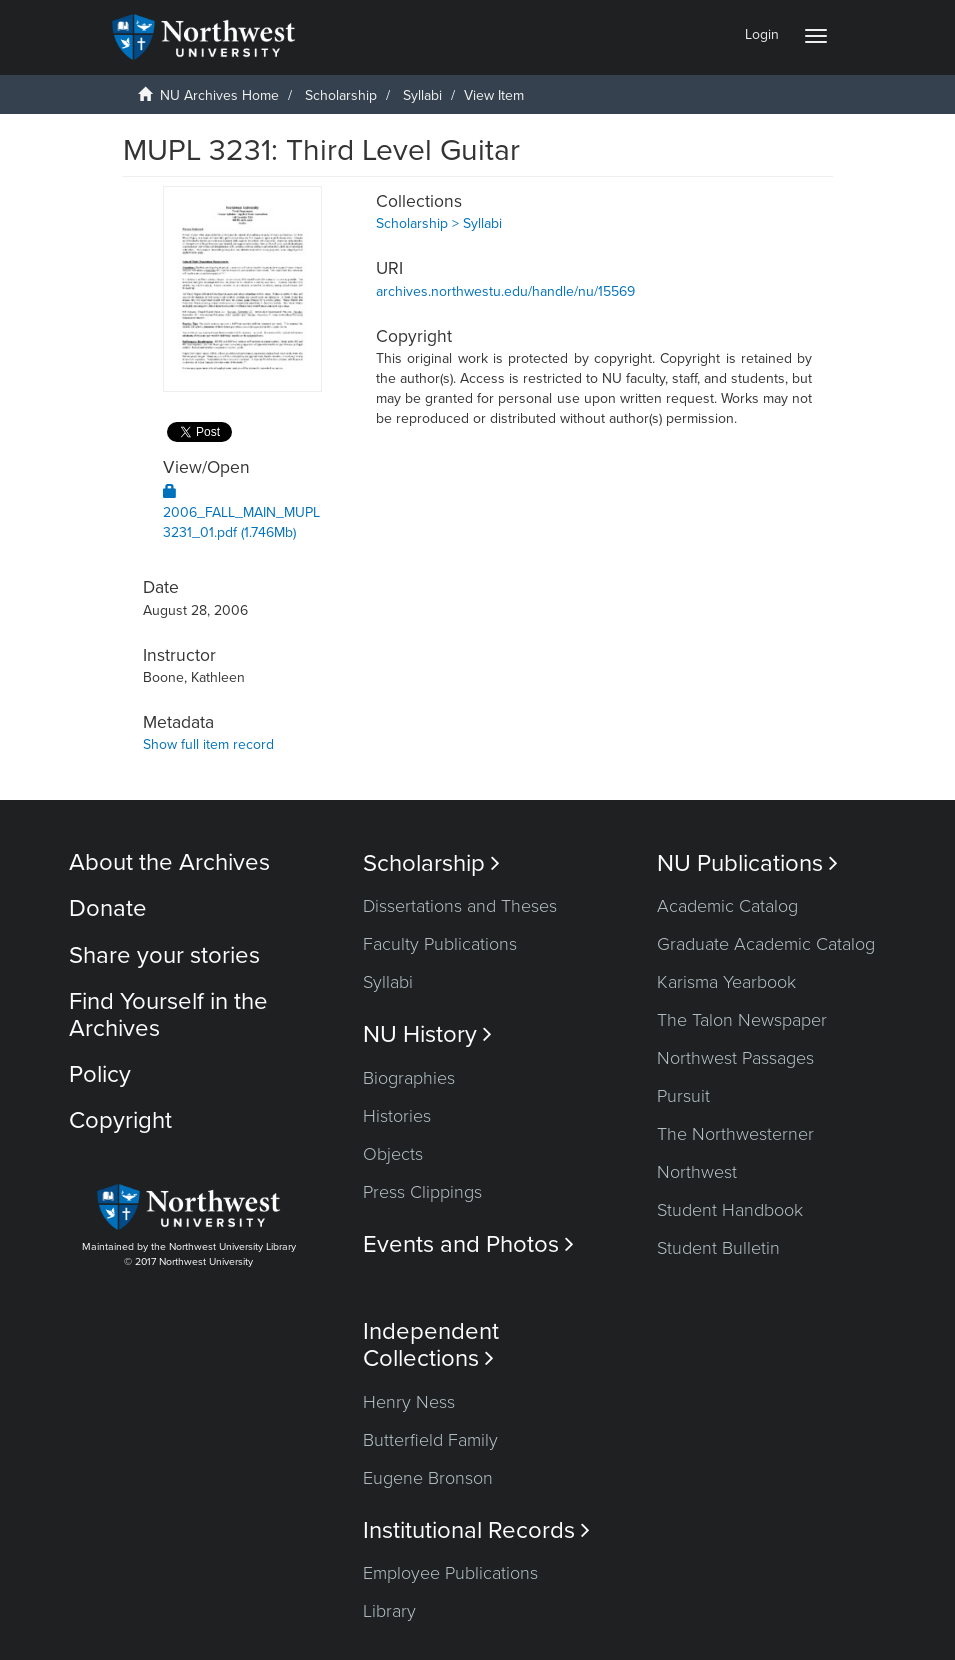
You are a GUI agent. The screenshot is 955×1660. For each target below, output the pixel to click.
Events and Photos (468, 1244)
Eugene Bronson (428, 1478)
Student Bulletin (718, 1248)
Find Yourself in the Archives (168, 1014)
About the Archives (169, 862)
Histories (397, 1116)
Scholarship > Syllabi (439, 223)
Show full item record (208, 744)
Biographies (409, 1078)
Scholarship (341, 95)
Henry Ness (409, 1402)
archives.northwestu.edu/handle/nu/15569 (505, 291)
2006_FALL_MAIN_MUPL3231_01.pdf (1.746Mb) (241, 512)
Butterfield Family (430, 1440)
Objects (393, 1154)
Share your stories (164, 955)
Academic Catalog (727, 906)
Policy (100, 1074)
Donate (108, 908)
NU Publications (747, 863)
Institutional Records (476, 1530)
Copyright (120, 1120)
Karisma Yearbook (726, 982)
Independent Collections (431, 1345)
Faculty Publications (440, 944)
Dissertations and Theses (460, 906)
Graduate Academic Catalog (766, 944)
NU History (427, 1034)
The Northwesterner (735, 1134)
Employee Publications (450, 1573)
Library (389, 1611)
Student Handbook (730, 1210)
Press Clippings (422, 1192)
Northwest (697, 1172)
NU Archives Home (219, 95)
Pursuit (683, 1096)
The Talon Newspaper (742, 1020)
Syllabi (422, 95)
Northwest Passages (735, 1058)
